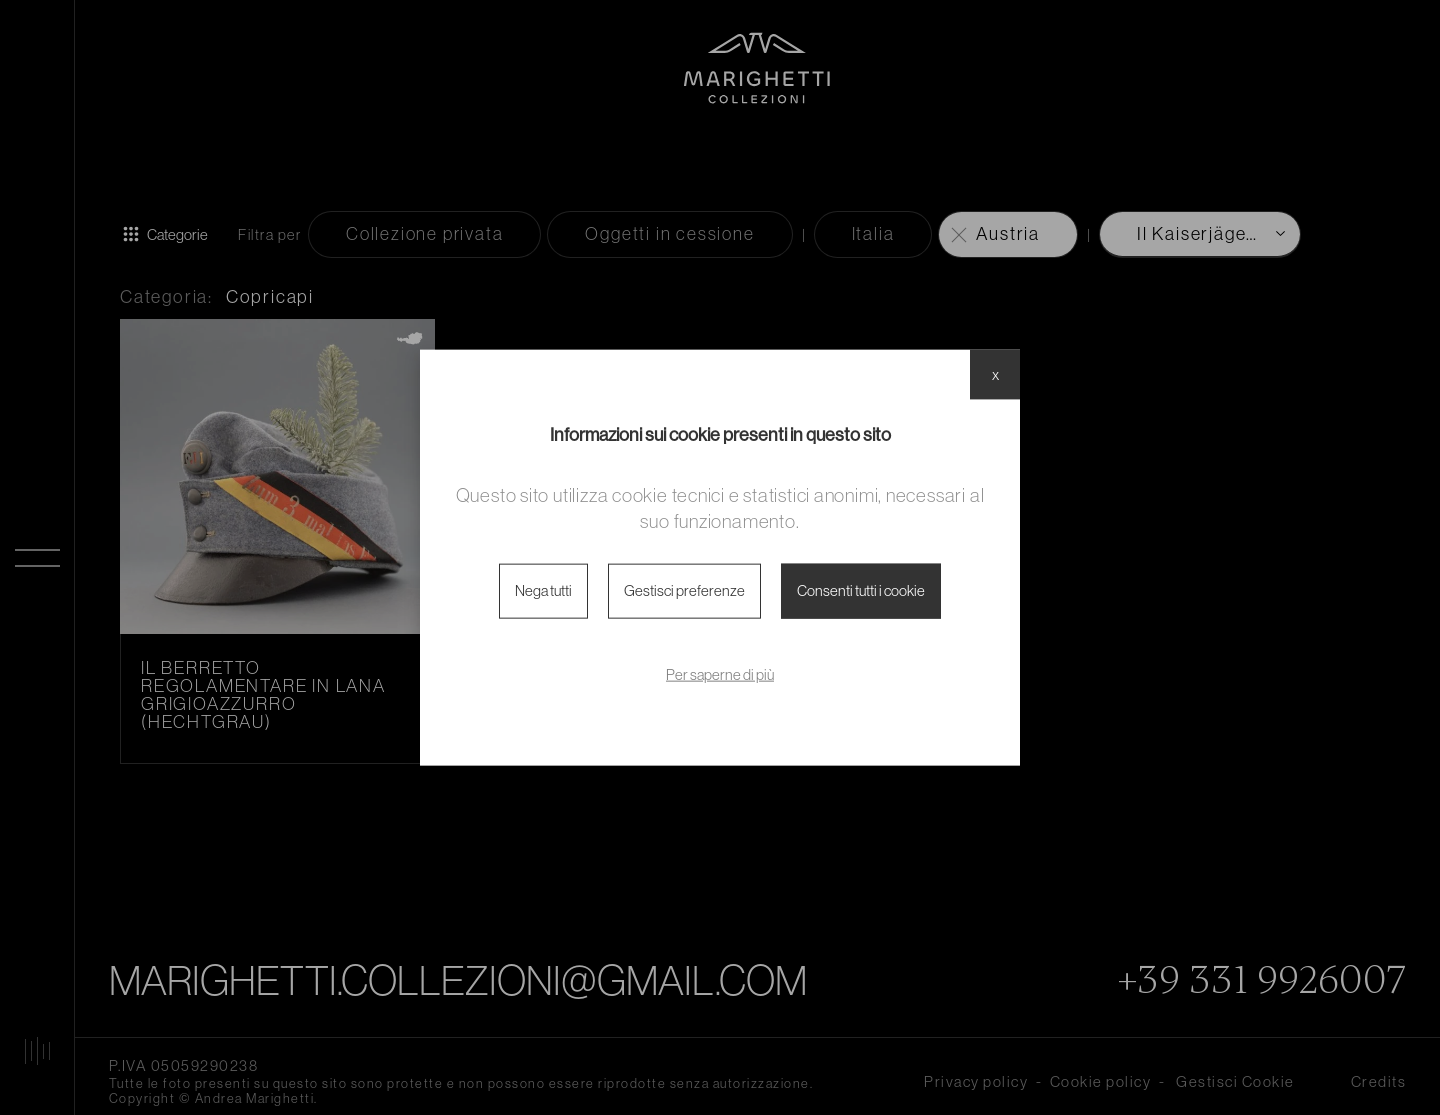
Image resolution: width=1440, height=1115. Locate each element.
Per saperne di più (720, 673)
